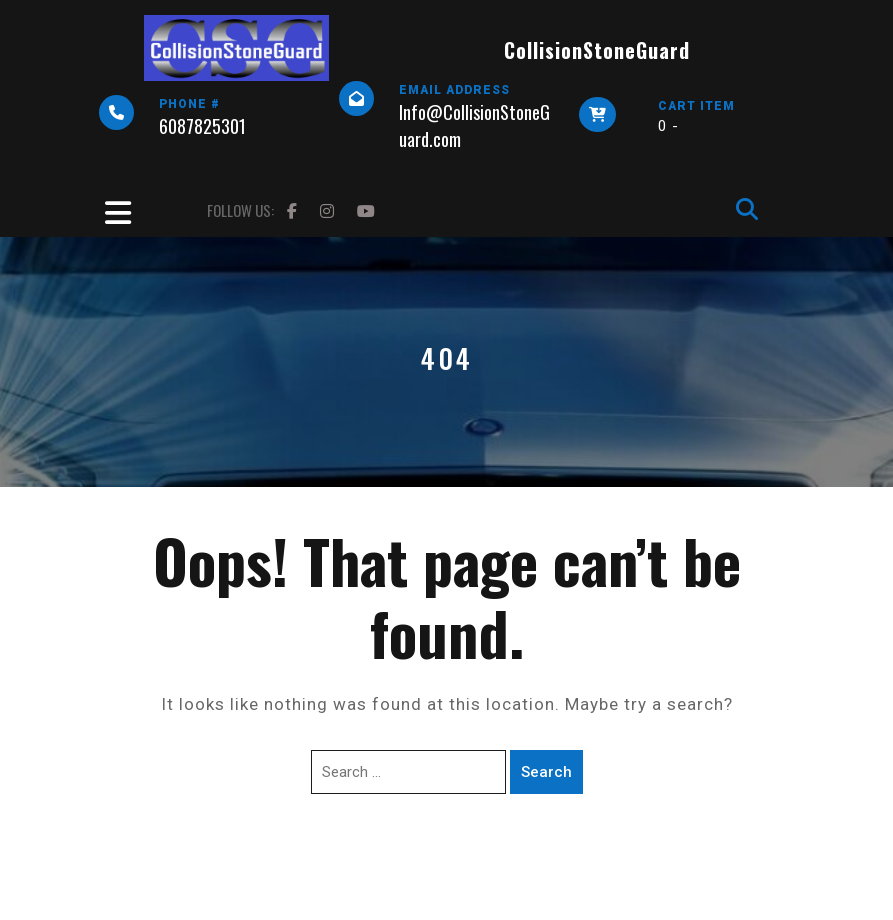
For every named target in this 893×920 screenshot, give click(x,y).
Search (546, 772)
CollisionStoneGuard (597, 50)
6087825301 (202, 126)
